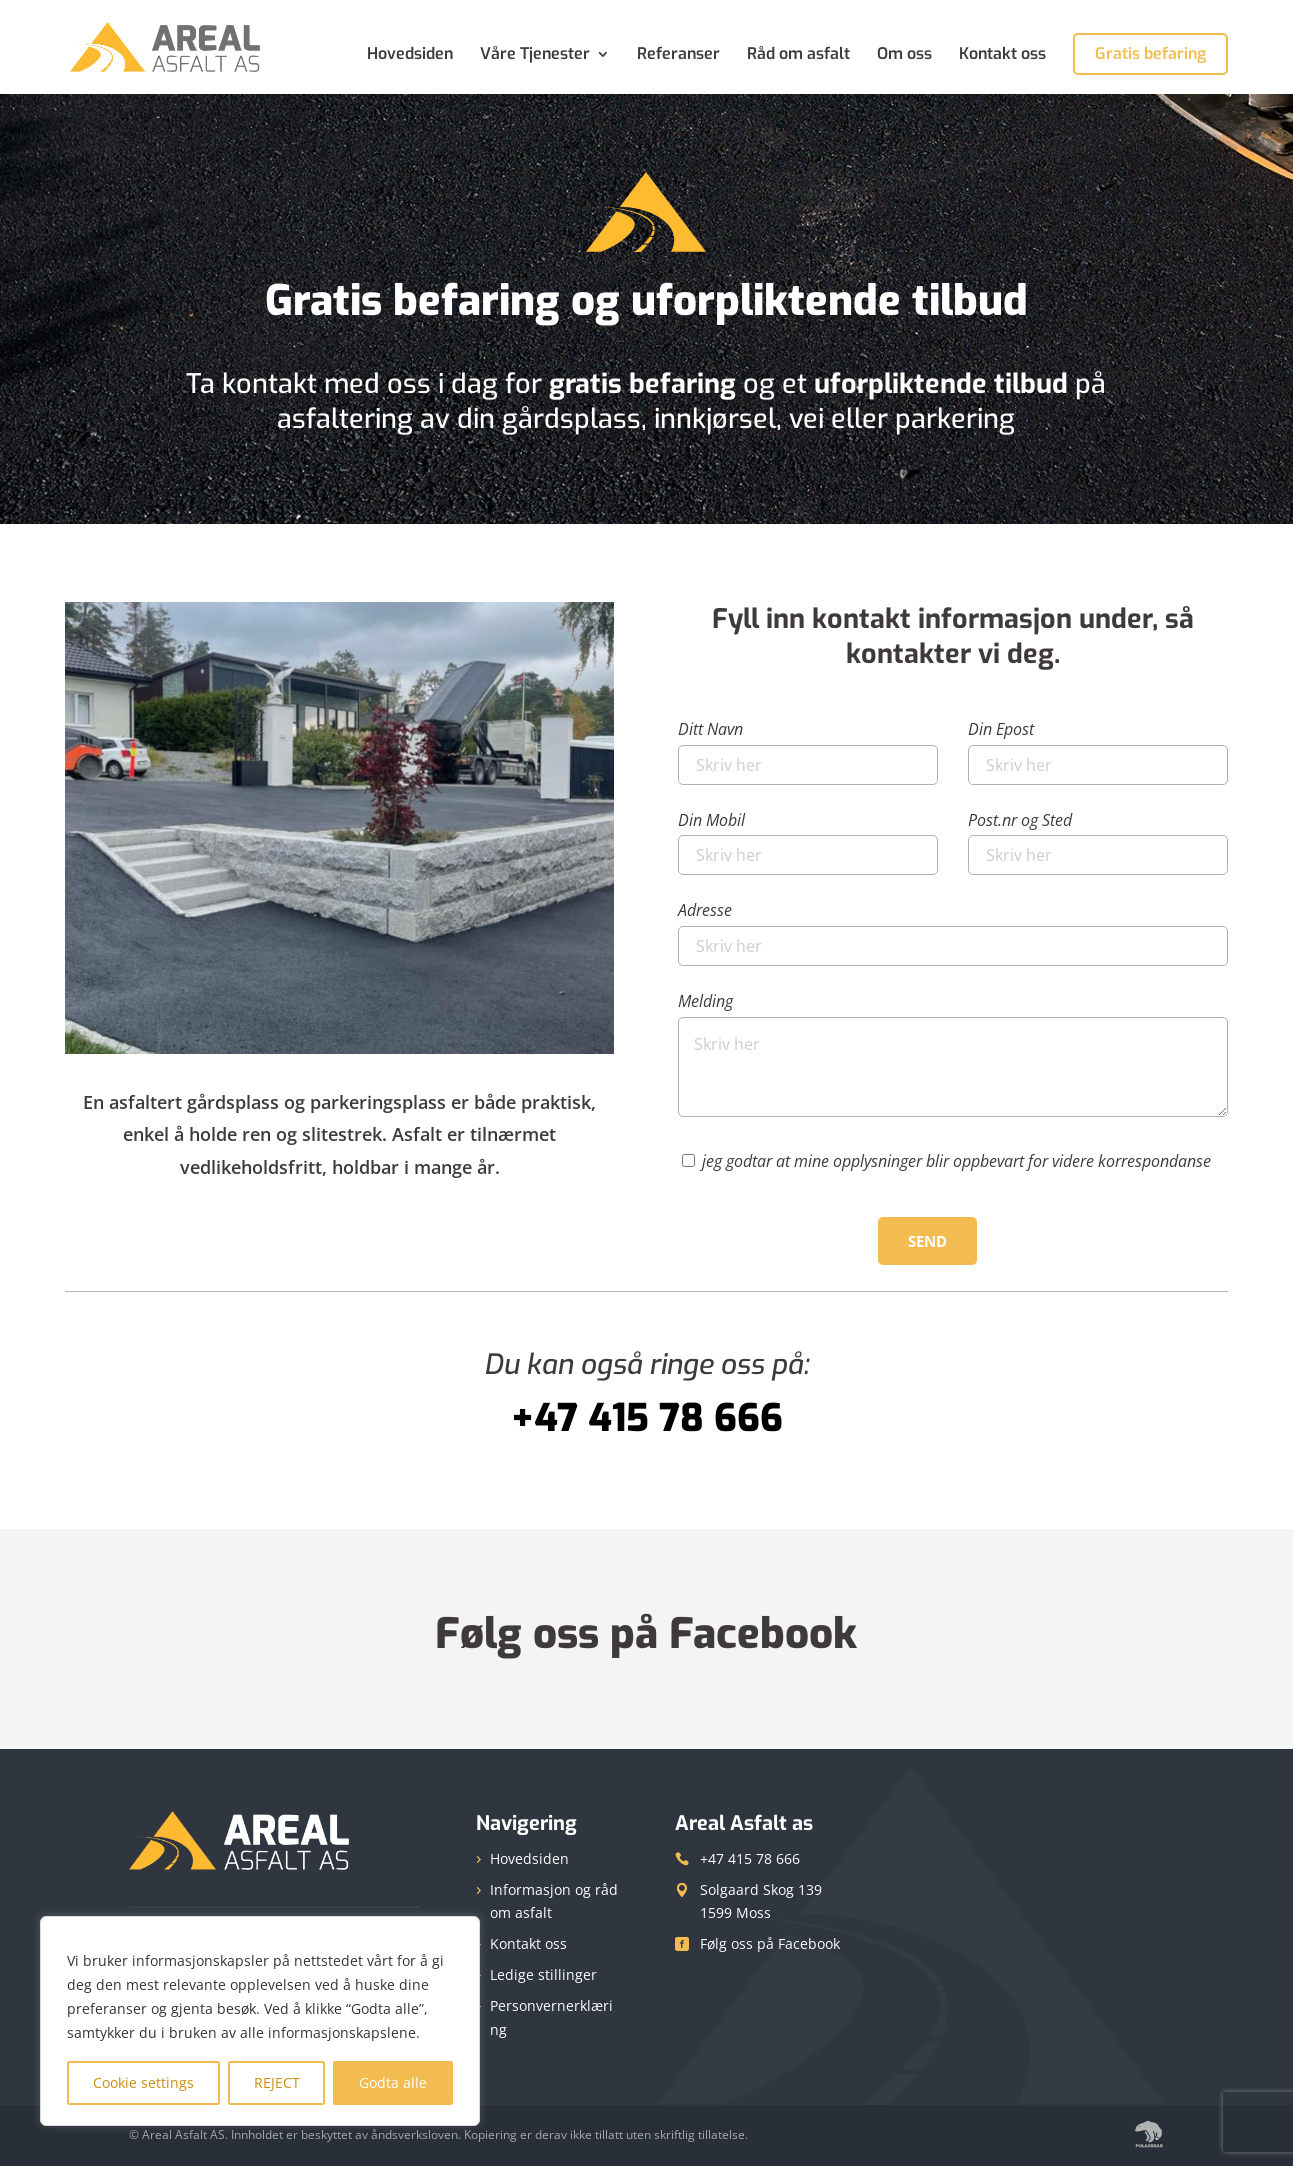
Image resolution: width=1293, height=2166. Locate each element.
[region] (260, 2021)
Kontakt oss (1002, 55)
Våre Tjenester (535, 55)
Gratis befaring (1150, 53)
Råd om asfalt (798, 55)
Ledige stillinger (543, 1974)
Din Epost (1098, 747)
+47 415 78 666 (750, 1858)
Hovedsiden (410, 55)
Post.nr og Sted (1098, 838)
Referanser (678, 55)
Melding (953, 1056)
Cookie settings (143, 2082)
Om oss (904, 55)
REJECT (277, 2082)
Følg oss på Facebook (646, 1634)
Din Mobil (808, 838)
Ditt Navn (808, 747)
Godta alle (393, 2082)
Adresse (953, 928)
